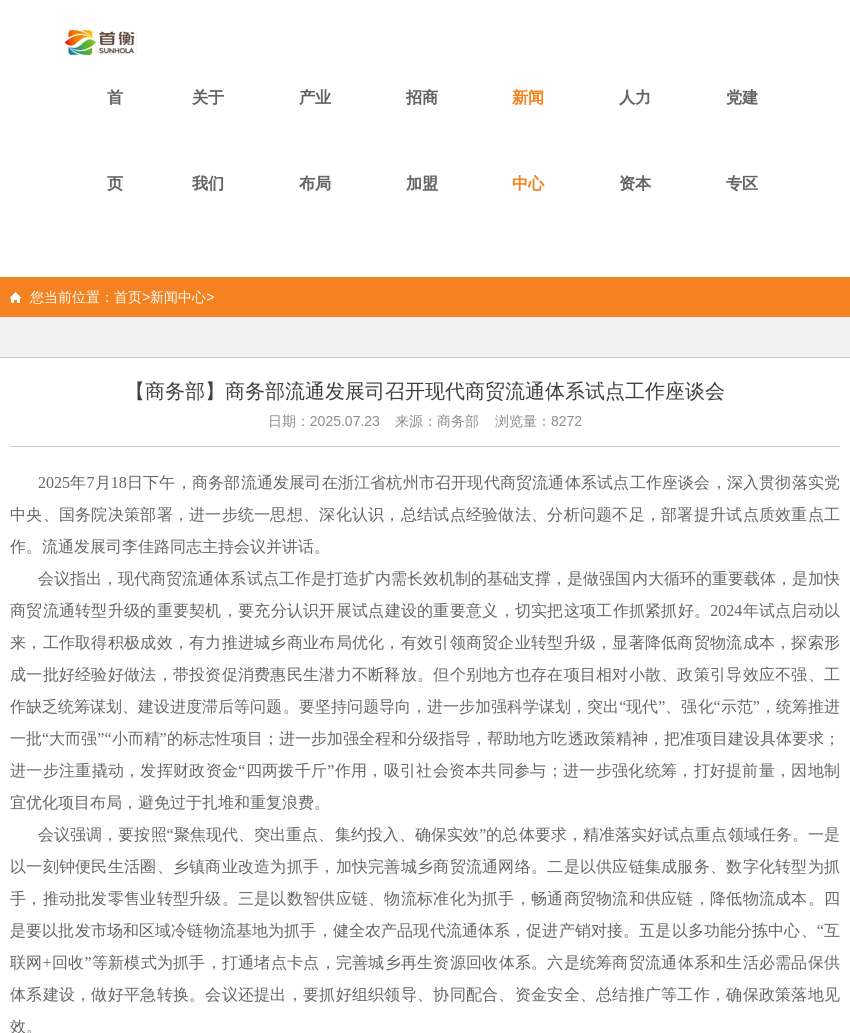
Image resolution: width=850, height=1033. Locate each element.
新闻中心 (528, 140)
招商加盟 (422, 140)
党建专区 (742, 140)
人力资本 (635, 140)
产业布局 (315, 140)
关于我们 (208, 140)
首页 (115, 140)
